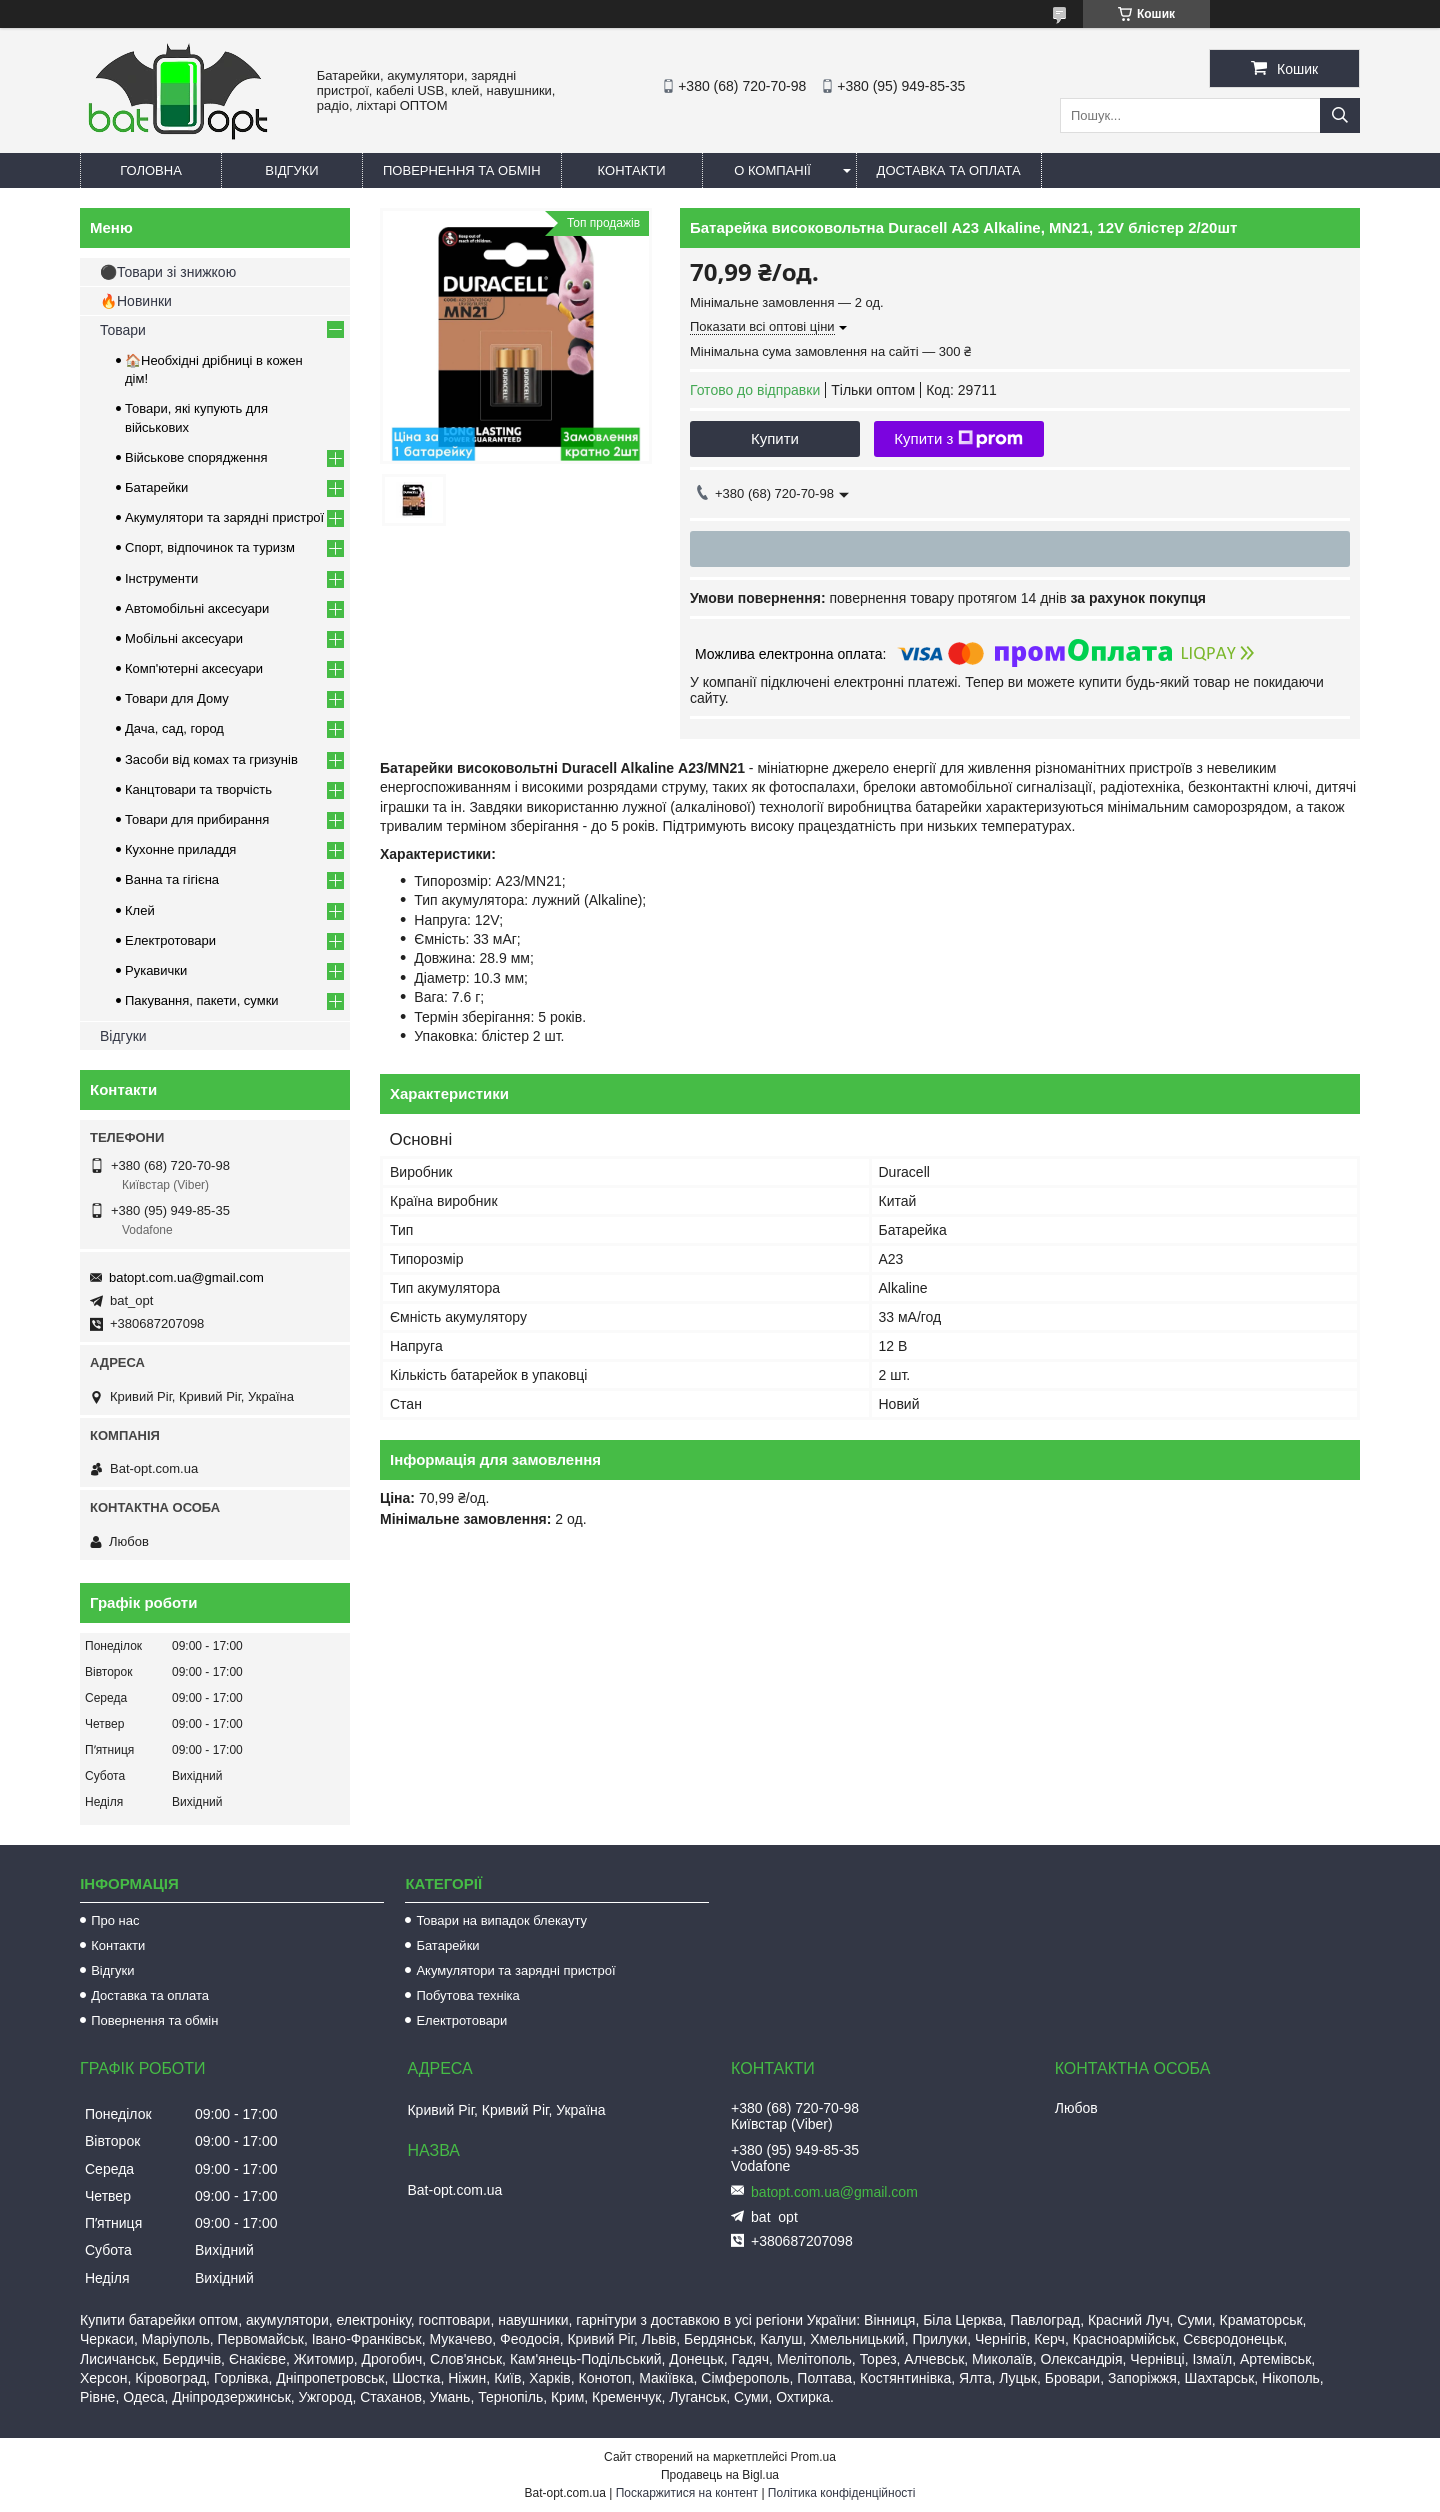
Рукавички (156, 970)
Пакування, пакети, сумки (202, 1000)
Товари (123, 330)
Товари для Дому (177, 698)
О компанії (772, 170)
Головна (151, 170)
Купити (775, 438)
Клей (140, 910)
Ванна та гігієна (172, 879)
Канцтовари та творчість (198, 789)
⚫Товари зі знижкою (168, 272)
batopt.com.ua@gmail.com (186, 1277)
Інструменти (161, 578)
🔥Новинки (136, 301)
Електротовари (170, 940)
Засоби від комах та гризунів (211, 759)
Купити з (958, 439)
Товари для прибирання (197, 819)
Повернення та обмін (462, 170)
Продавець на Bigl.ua (720, 2475)
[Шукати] (1340, 115)
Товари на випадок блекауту (501, 1920)
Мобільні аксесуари (184, 638)
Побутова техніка (467, 1995)
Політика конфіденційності (842, 2493)
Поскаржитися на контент (687, 2493)
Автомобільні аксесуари (197, 608)
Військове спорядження (196, 457)
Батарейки (156, 487)
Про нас (115, 1920)
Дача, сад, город (174, 728)
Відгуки (291, 170)
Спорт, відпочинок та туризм (210, 547)
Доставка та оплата (949, 170)
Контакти (632, 170)
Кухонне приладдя (180, 849)
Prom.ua (813, 2457)
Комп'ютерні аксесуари (194, 668)
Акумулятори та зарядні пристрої (224, 517)
